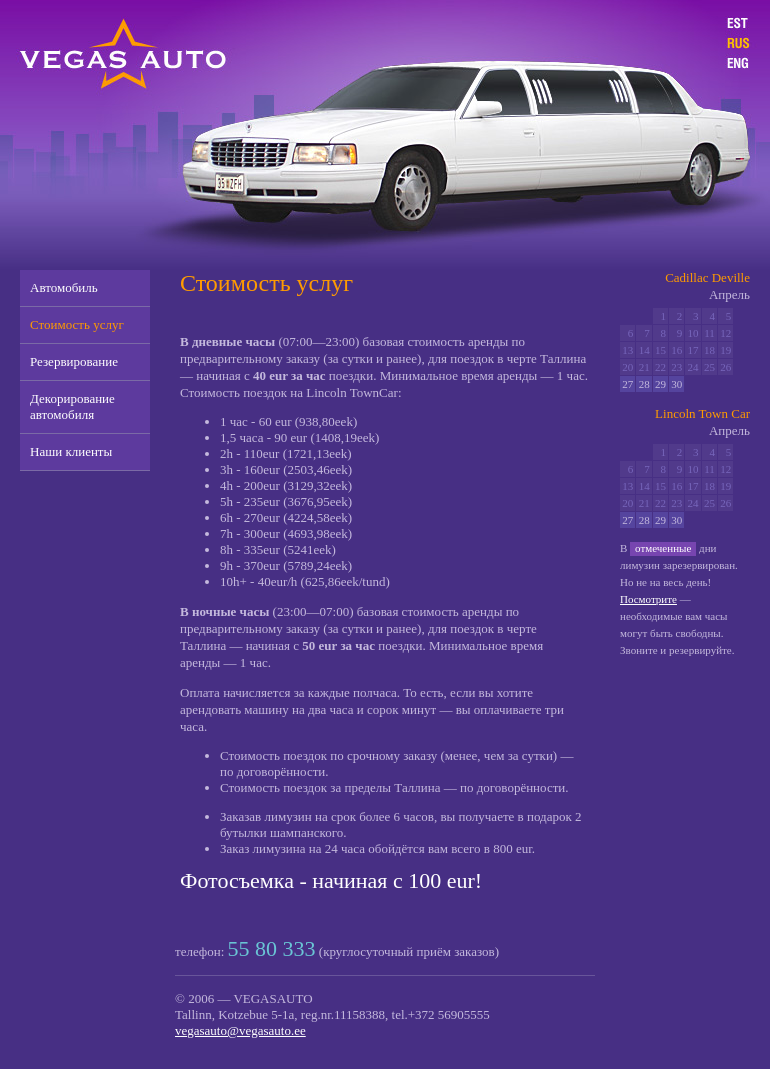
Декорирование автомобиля (72, 406)
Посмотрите (648, 599)
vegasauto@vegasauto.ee (240, 1030)
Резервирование (74, 361)
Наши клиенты (71, 451)
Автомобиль (64, 287)
